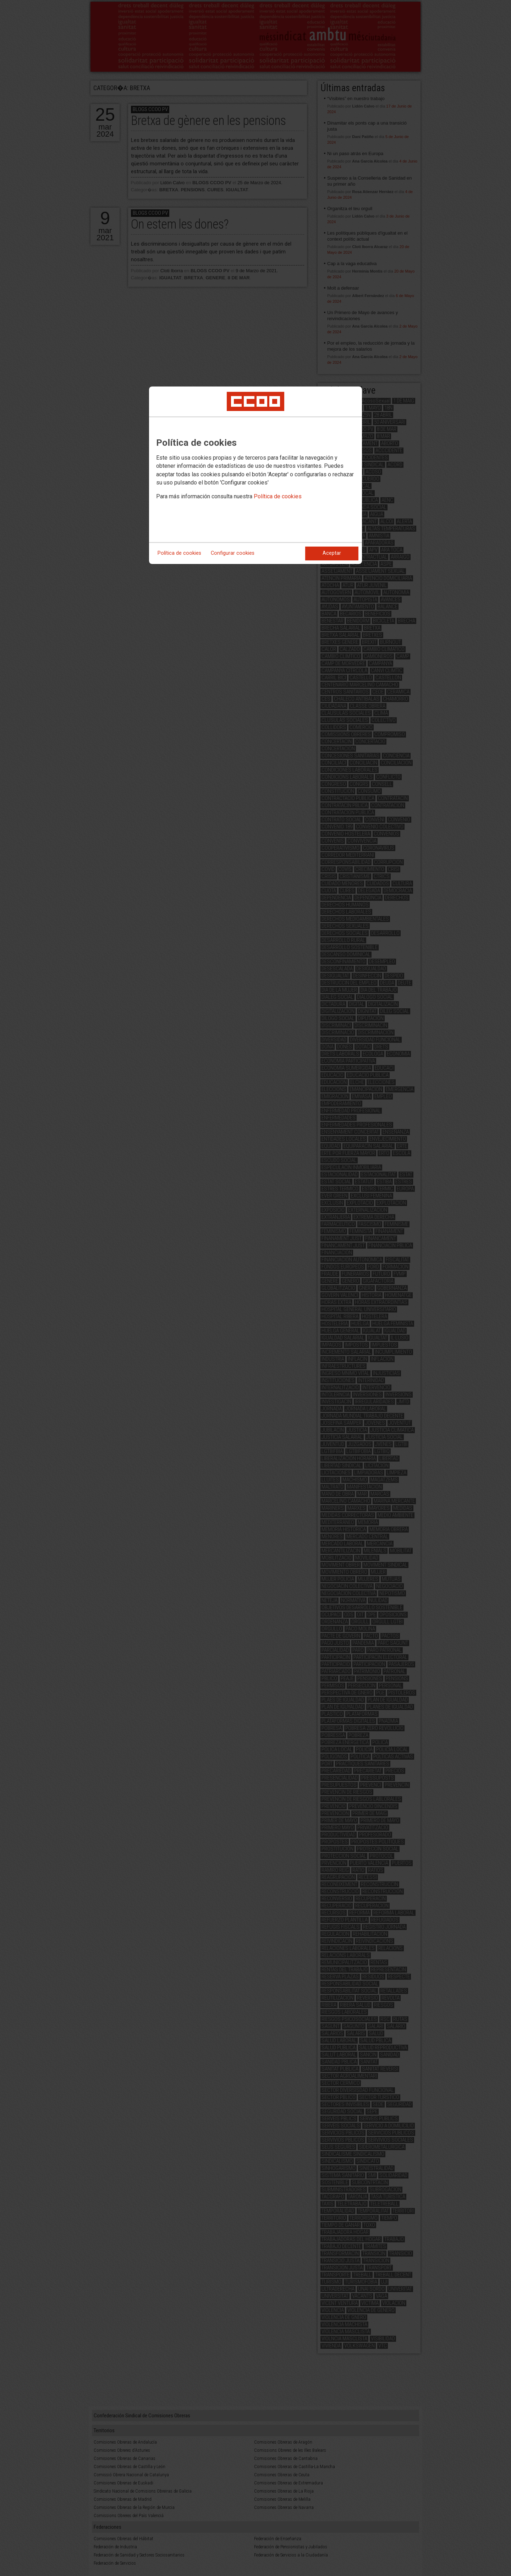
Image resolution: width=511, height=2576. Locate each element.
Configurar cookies (232, 553)
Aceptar (332, 553)
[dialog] (255, 475)
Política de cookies (278, 496)
